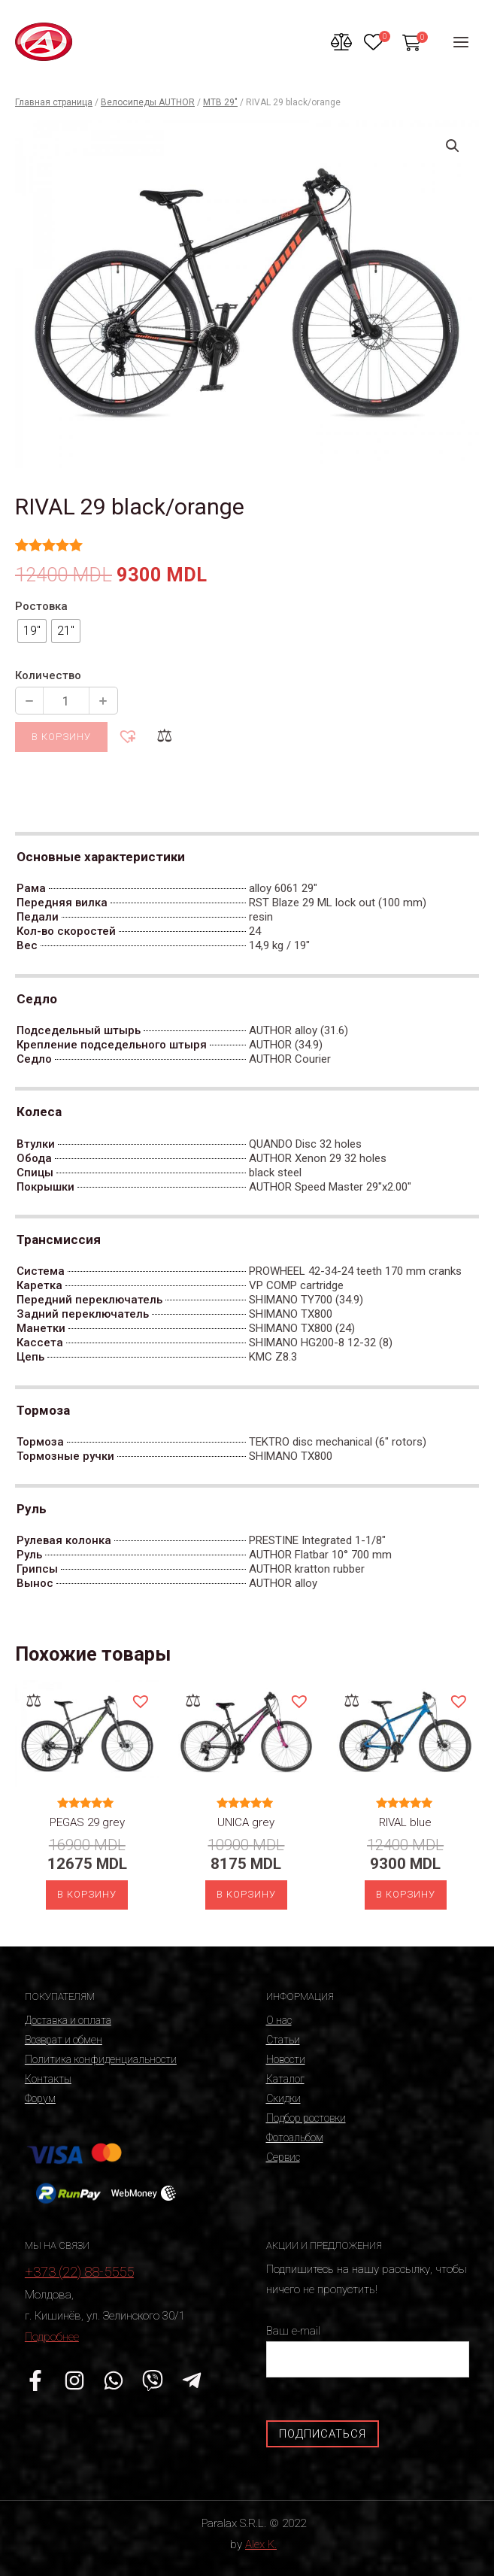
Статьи (283, 2040)
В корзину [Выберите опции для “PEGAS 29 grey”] (87, 1894)
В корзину (61, 736)
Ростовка (41, 606)
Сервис (283, 2157)
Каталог (285, 2079)
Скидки (283, 2098)
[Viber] (152, 2380)
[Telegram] (191, 2380)
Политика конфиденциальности (101, 2059)
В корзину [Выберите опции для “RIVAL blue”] (405, 1894)
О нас (279, 2020)
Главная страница (53, 102)
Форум (40, 2098)
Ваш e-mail (368, 2350)
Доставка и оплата (68, 2020)
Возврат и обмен (63, 2040)
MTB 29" (220, 102)
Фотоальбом (294, 2137)
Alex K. (261, 2544)
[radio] (32, 631)
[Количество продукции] (66, 700)
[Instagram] (74, 2380)
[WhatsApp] (113, 2380)
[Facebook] (35, 2380)
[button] (127, 735)
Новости (285, 2059)
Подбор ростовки (306, 2118)
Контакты (48, 2079)
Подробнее (52, 2337)
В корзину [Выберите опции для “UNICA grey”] (246, 1894)
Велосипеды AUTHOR (148, 102)
